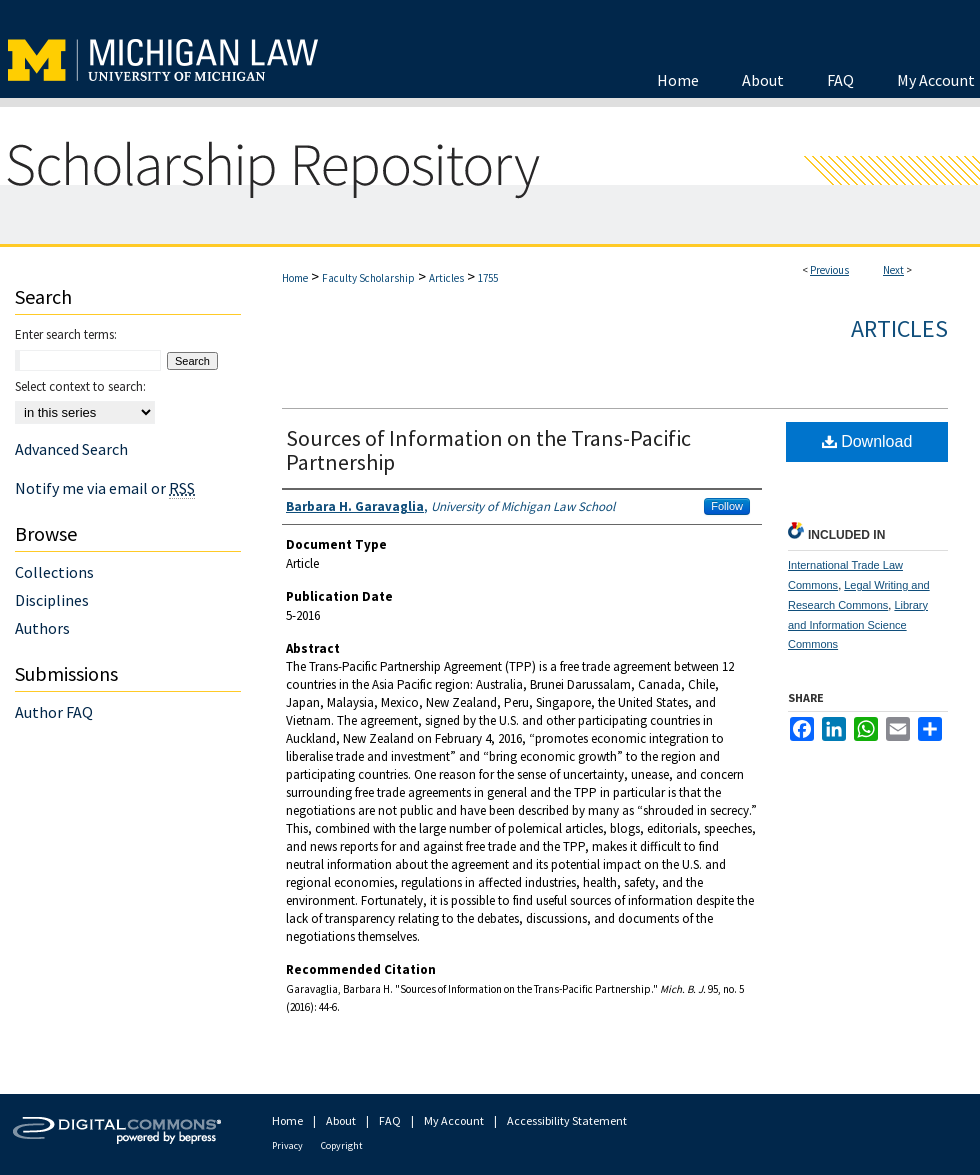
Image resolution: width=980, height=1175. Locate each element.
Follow (727, 506)
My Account (454, 1120)
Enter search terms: (66, 334)
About (341, 1120)
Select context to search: (80, 386)
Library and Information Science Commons (858, 625)
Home (295, 278)
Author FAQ (54, 712)
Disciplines (52, 600)
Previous (829, 270)
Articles (446, 278)
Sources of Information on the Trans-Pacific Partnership (488, 450)
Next (893, 270)
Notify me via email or (105, 488)
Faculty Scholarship (368, 278)
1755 (488, 278)
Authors (42, 628)
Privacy (287, 1145)
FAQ (390, 1120)
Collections (54, 572)
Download (867, 441)
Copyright (342, 1145)
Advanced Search (71, 449)
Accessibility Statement (567, 1120)
